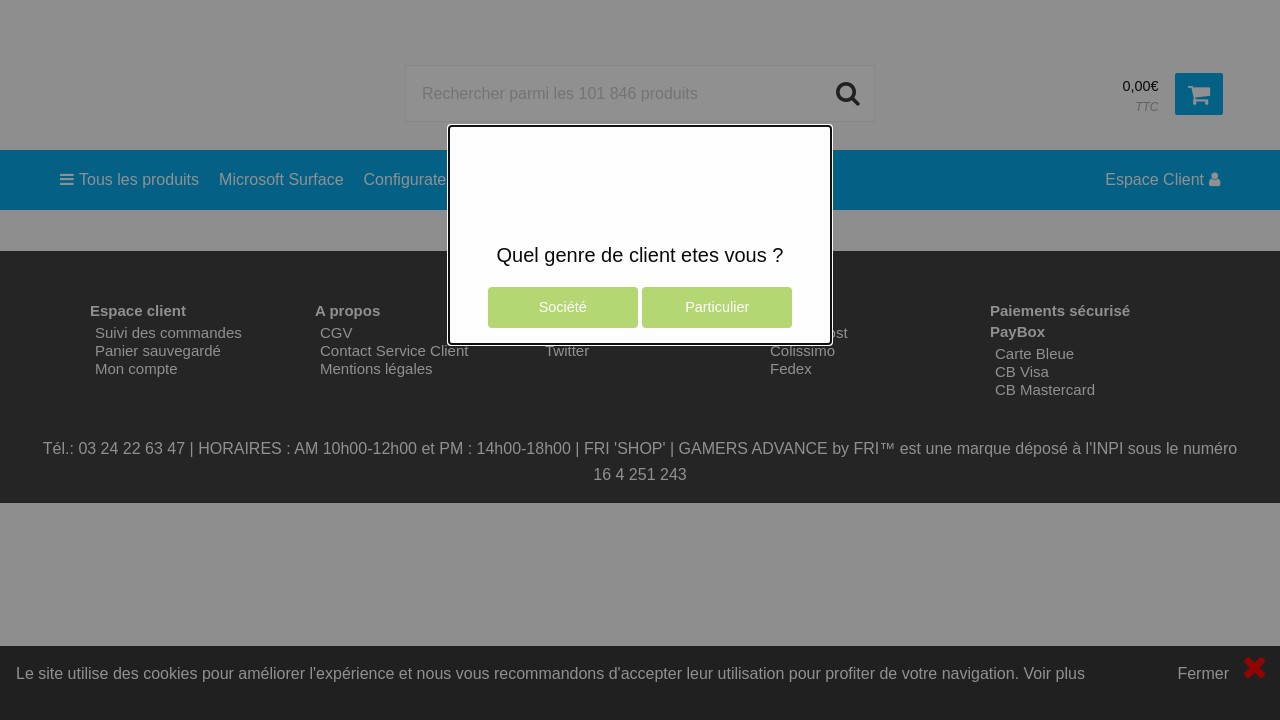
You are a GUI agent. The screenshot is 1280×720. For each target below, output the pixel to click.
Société (563, 307)
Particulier (717, 307)
